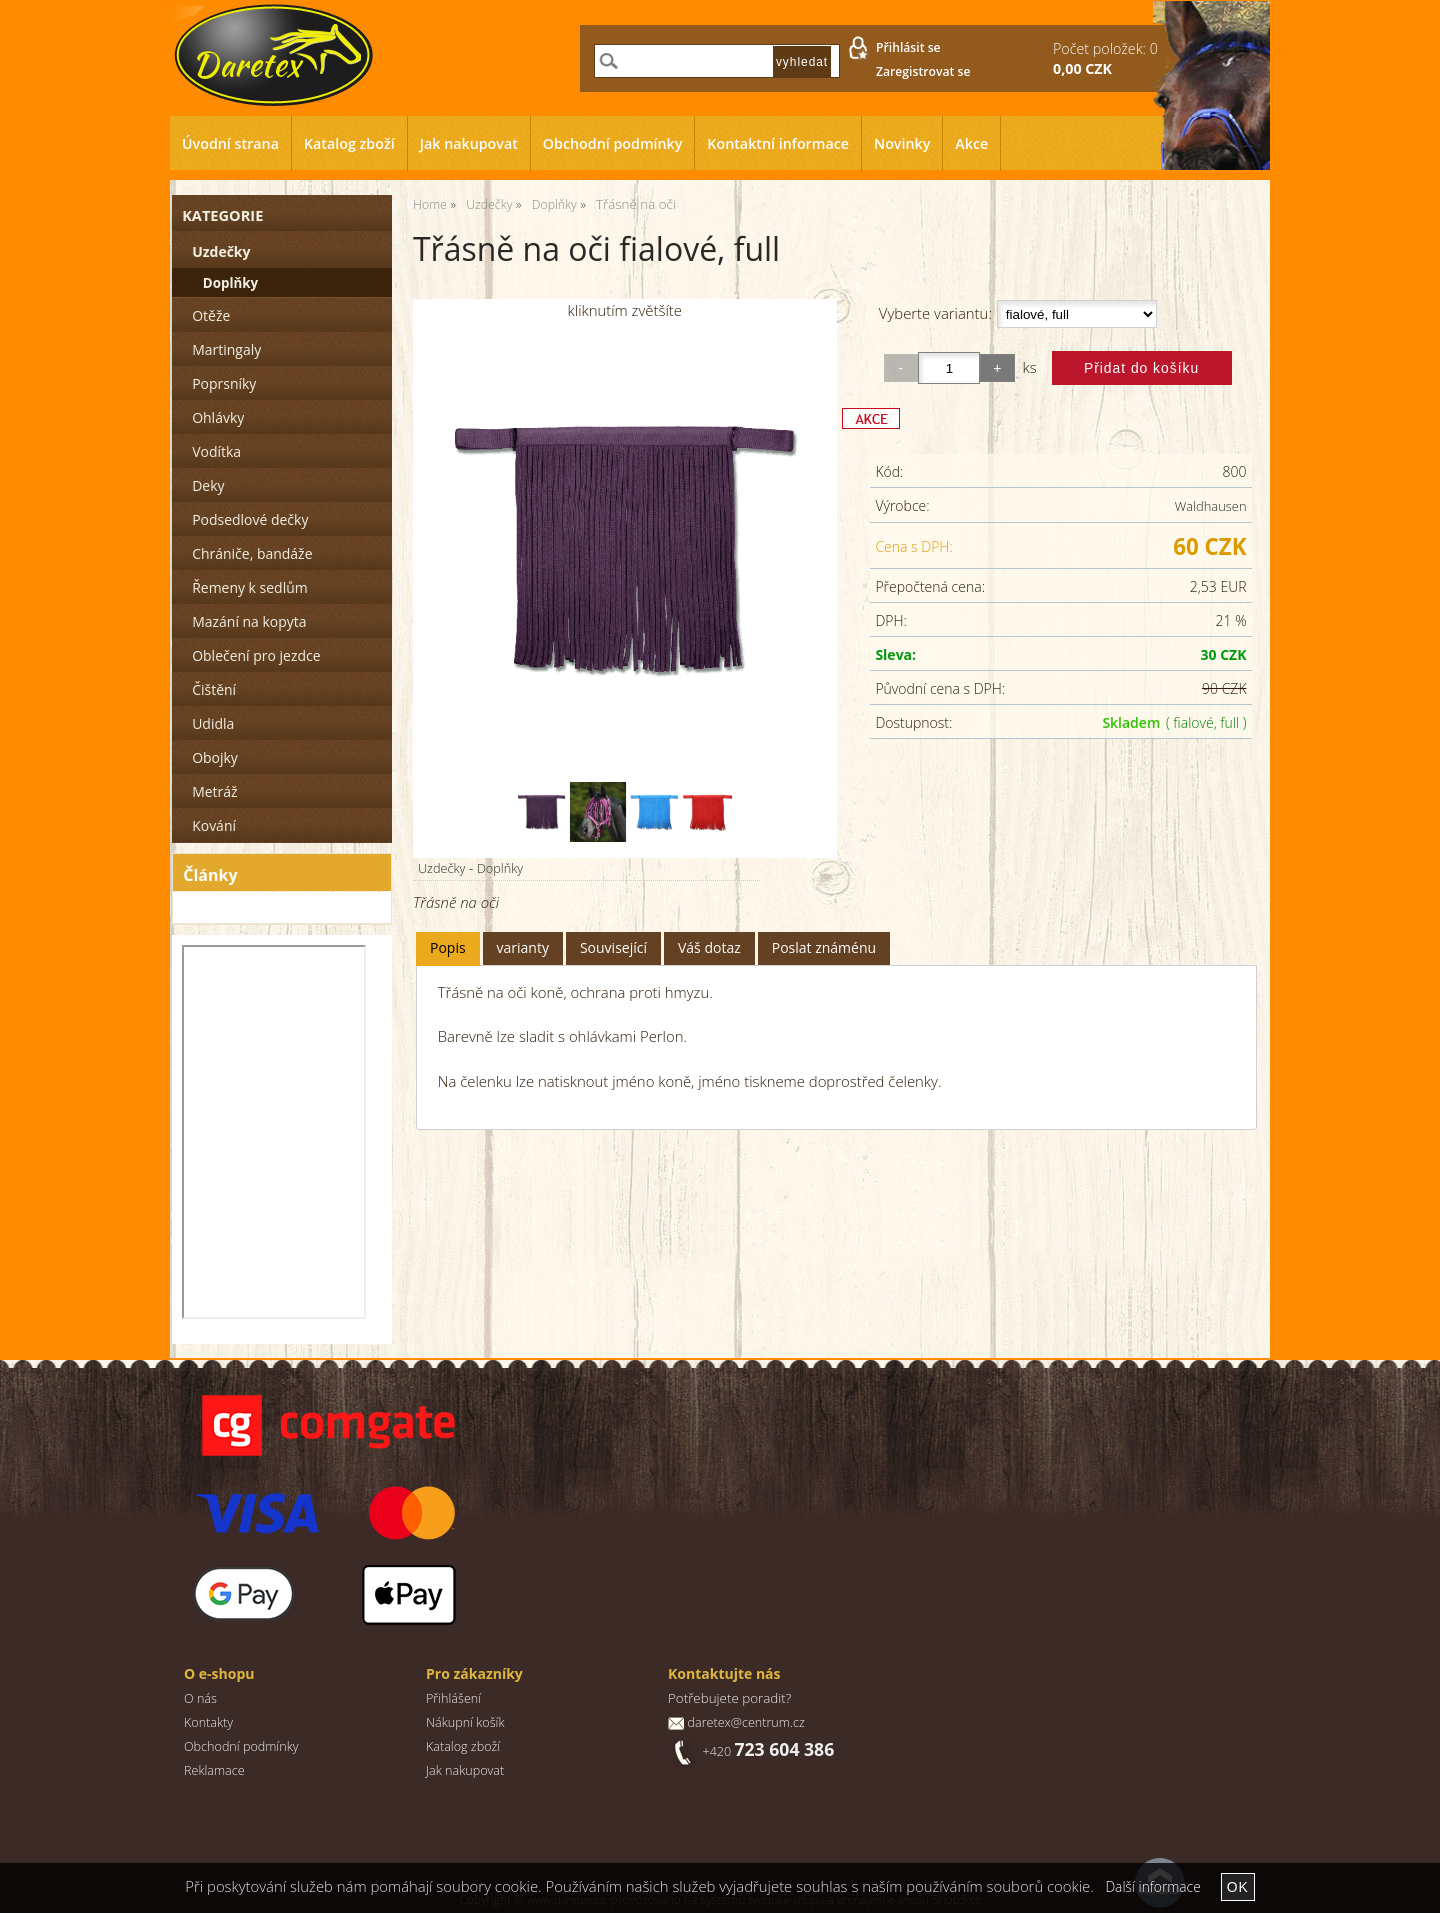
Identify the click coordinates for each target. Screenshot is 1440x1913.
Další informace (1152, 1886)
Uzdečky (441, 868)
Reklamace (214, 1770)
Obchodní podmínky (613, 143)
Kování (214, 825)
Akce (971, 143)
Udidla (213, 723)
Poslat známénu (824, 947)
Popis (448, 947)
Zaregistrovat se (923, 71)
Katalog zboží (349, 143)
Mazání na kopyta (249, 621)
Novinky (902, 143)
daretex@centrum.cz (745, 1722)
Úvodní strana (230, 143)
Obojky (215, 757)
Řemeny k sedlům (249, 587)
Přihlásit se (908, 47)
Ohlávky (218, 417)
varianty (523, 947)
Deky (208, 485)
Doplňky (500, 868)
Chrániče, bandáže (252, 553)
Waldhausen (1211, 506)
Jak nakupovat (469, 143)
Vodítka (216, 451)
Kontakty (208, 1722)
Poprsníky (224, 383)
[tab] (448, 948)
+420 (768, 1751)
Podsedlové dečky (250, 519)
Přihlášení (453, 1698)
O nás (200, 1698)
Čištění (214, 689)
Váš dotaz (709, 947)
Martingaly (226, 349)
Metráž (214, 791)
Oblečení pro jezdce (256, 655)
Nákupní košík (465, 1722)
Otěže (211, 315)
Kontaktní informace (778, 143)
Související (613, 947)
